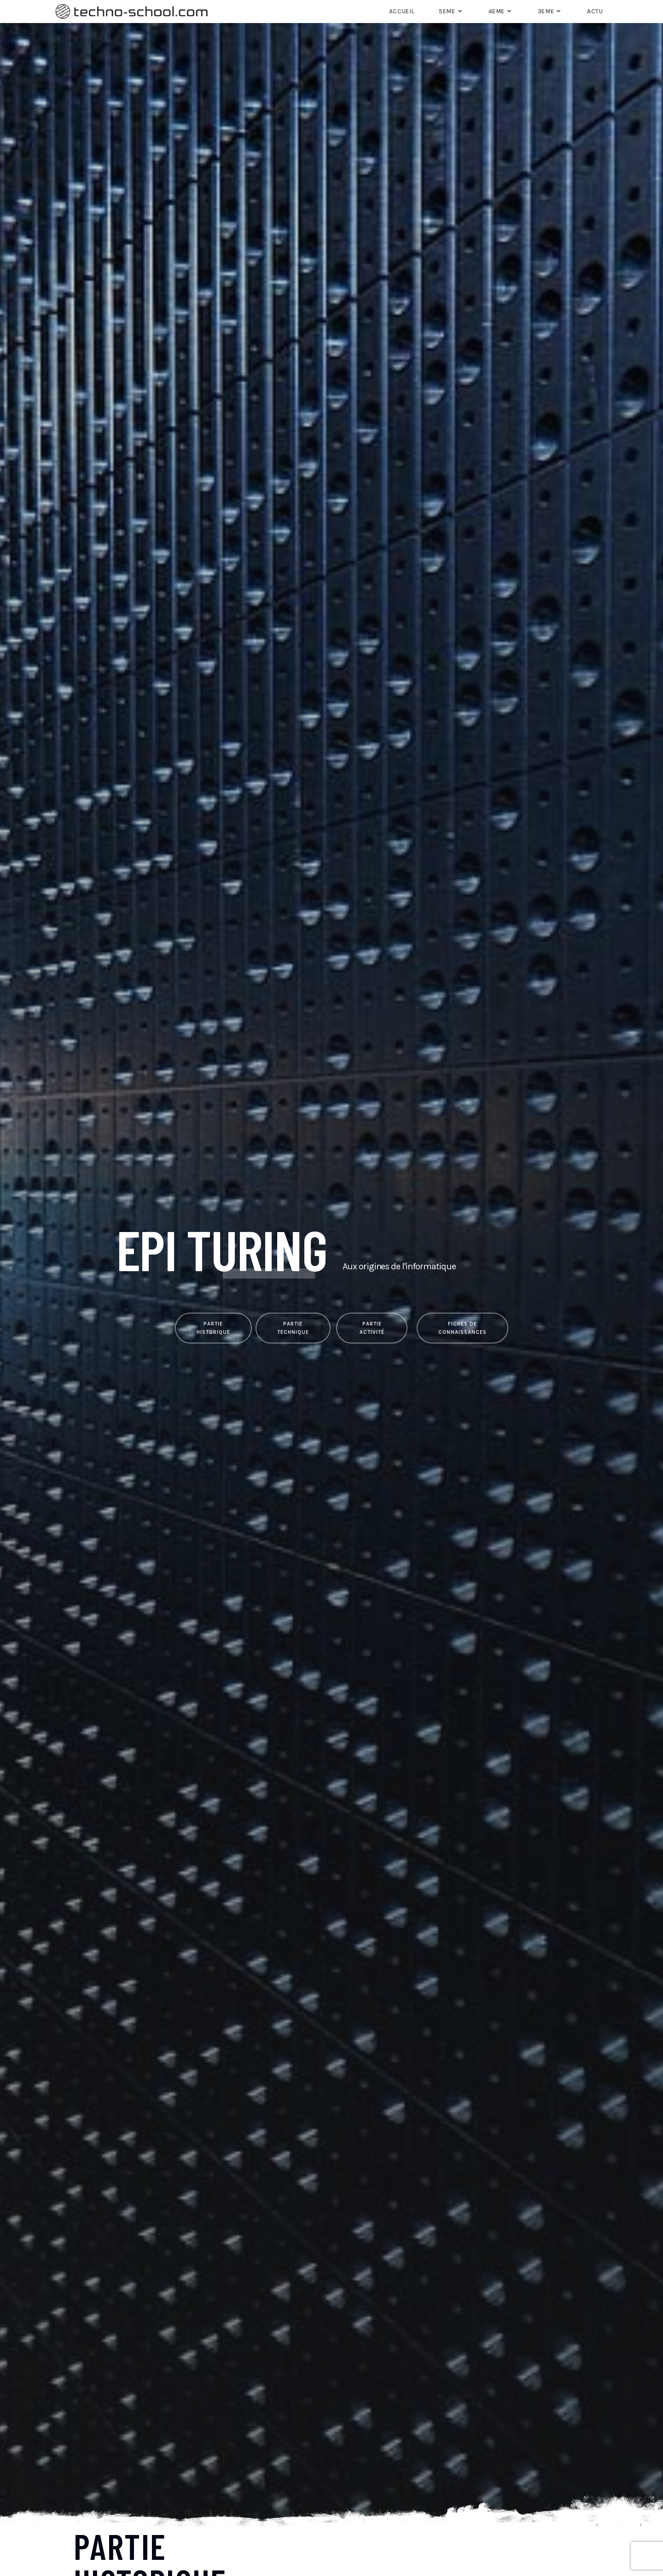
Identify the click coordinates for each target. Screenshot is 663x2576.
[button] (213, 1328)
